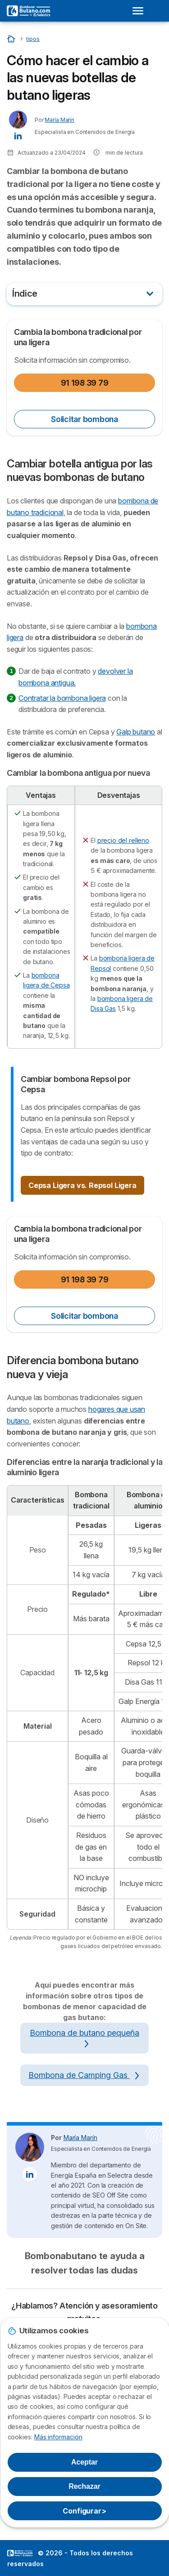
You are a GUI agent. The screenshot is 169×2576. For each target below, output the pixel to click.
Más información (58, 2437)
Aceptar (84, 2462)
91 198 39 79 (85, 382)
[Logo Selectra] (28, 10)
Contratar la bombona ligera (62, 698)
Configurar (84, 2510)
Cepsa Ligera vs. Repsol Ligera (82, 1185)
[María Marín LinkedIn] (18, 134)
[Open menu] (140, 11)
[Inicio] (12, 38)
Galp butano (135, 731)
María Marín (59, 119)
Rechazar (84, 2486)
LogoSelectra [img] (19, 2553)
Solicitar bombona (84, 419)
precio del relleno (123, 840)
